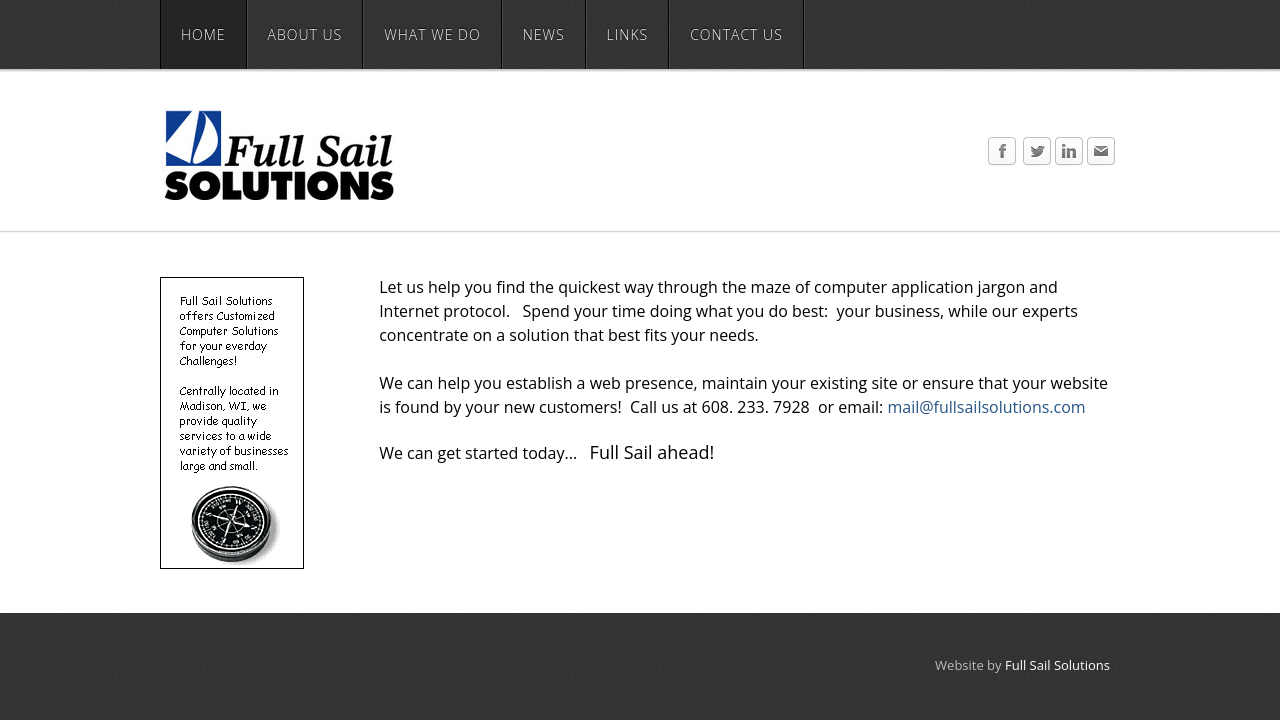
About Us (305, 34)
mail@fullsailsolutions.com (986, 407)
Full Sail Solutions (1057, 665)
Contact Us (736, 34)
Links (628, 34)
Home (203, 34)
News (544, 34)
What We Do (432, 34)
